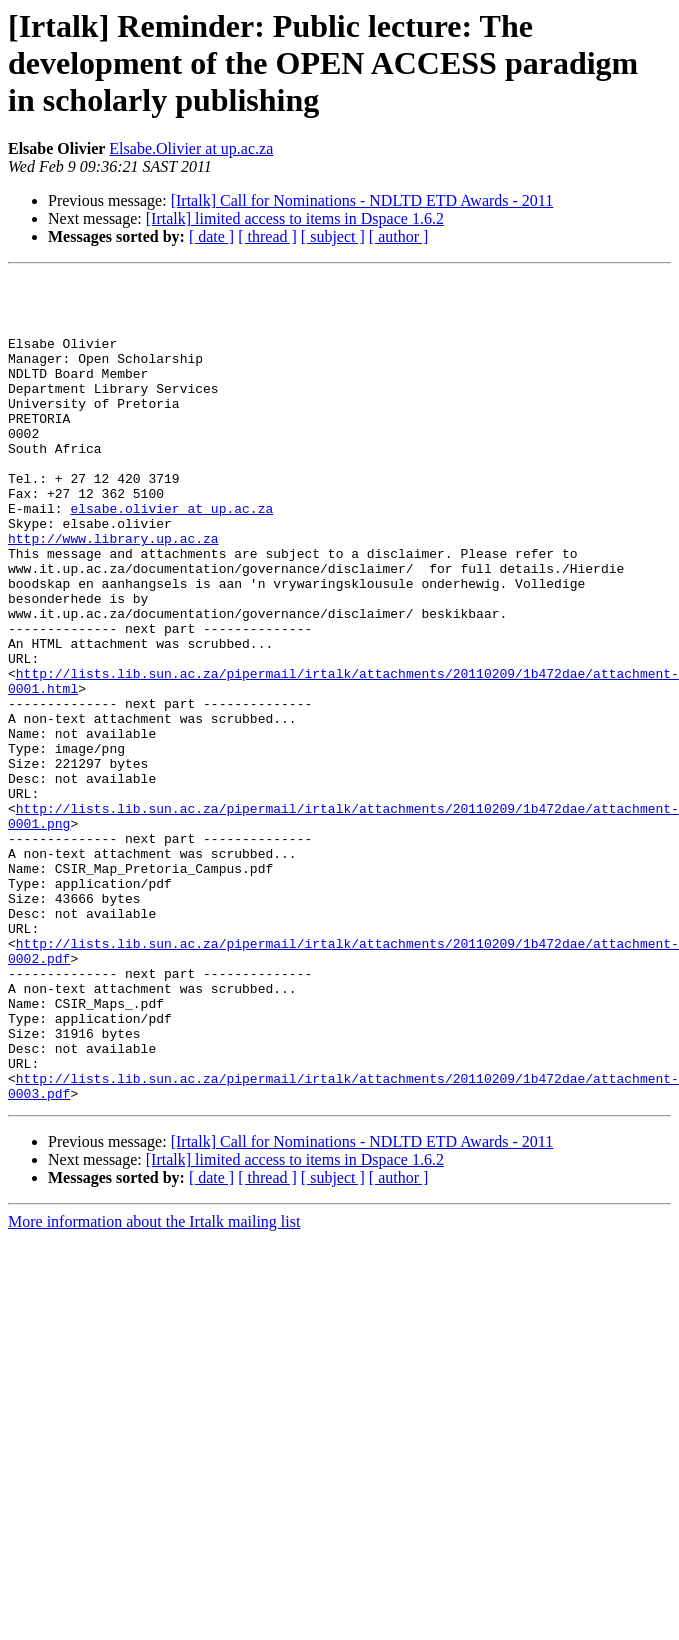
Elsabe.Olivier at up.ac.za (191, 148)
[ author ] (399, 236)
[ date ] (211, 236)
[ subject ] (333, 236)
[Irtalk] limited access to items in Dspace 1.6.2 (295, 218)
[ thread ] (267, 236)
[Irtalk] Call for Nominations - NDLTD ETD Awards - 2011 (362, 200)
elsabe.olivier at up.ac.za (171, 556)
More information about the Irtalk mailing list (154, 1386)
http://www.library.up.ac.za (113, 592)
